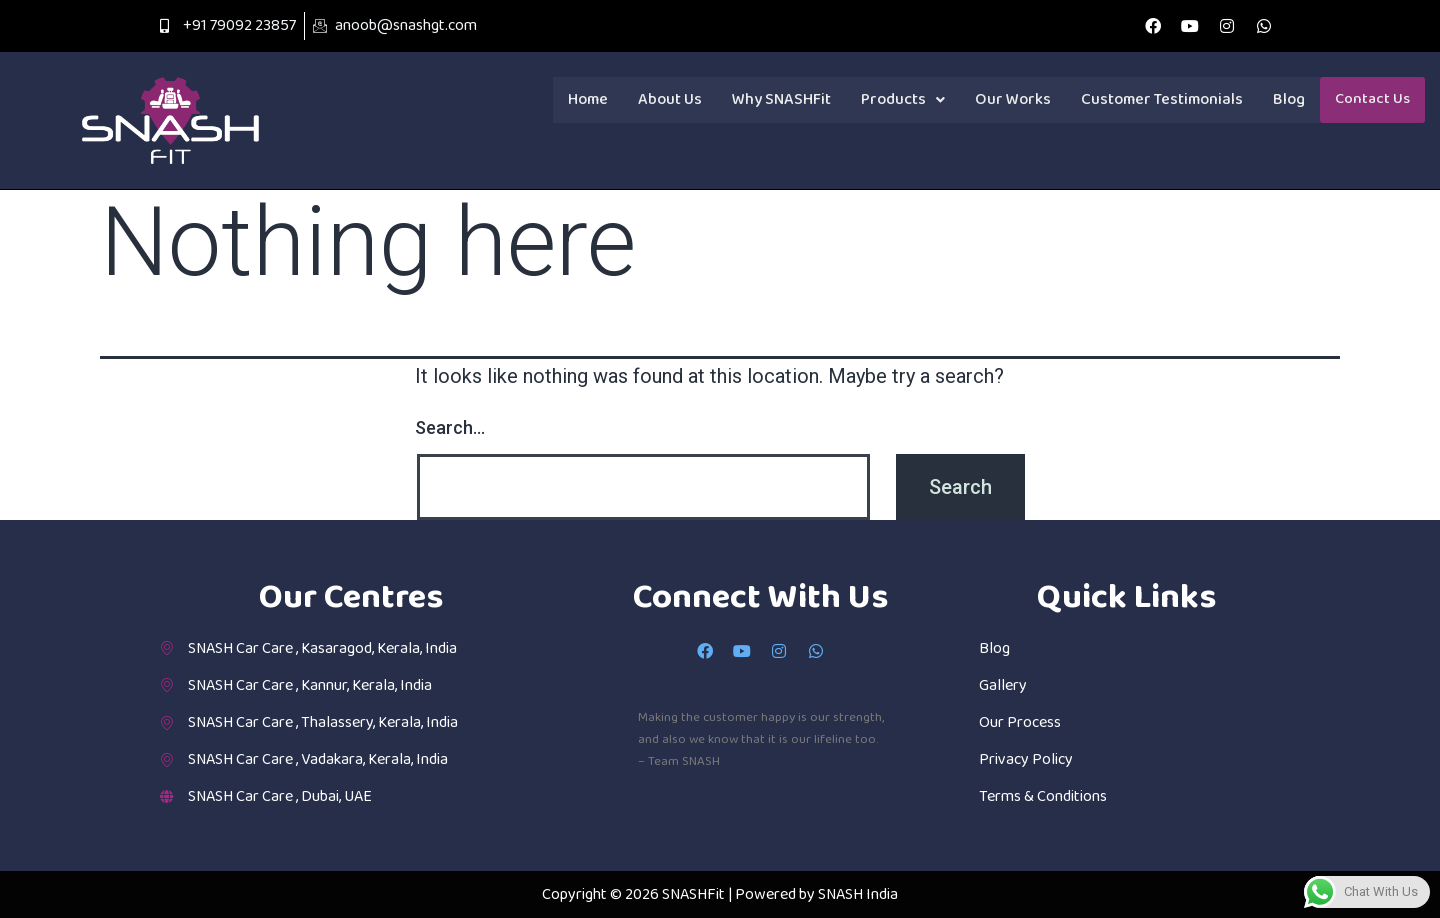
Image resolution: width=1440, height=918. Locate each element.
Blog (1289, 99)
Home (588, 99)
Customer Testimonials (1162, 99)
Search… (450, 427)
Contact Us (1372, 100)
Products (903, 99)
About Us (670, 99)
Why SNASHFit (781, 99)
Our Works (1013, 99)
